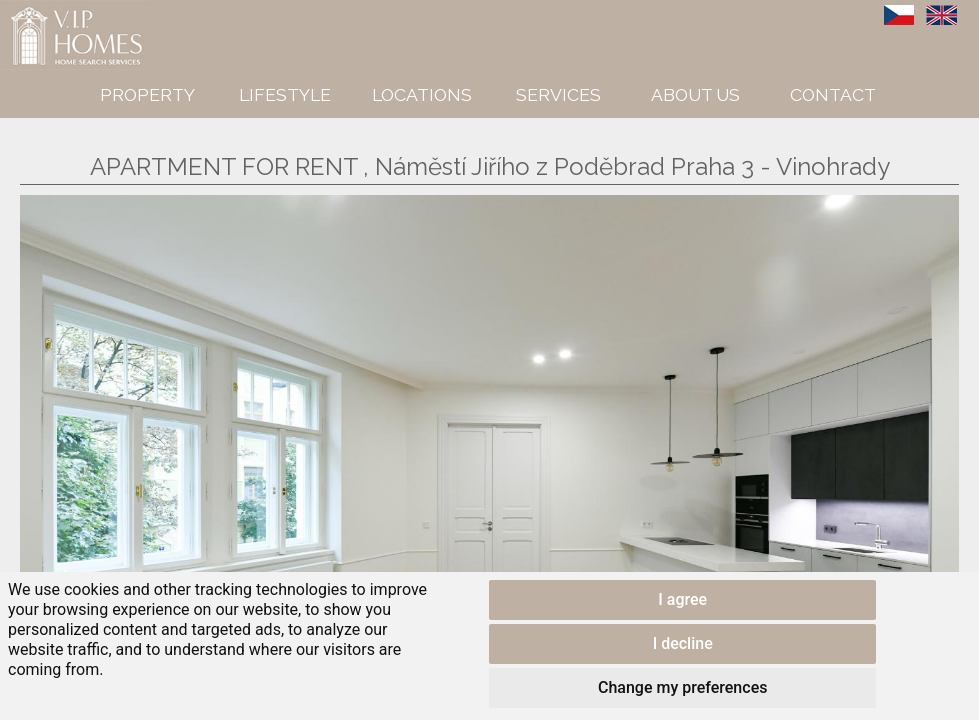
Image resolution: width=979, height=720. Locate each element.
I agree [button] (682, 599)
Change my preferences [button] (682, 687)
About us (695, 94)
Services (558, 94)
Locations (422, 94)
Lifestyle (285, 94)
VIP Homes (49, 11)
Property (147, 94)
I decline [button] (683, 643)
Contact (833, 94)
